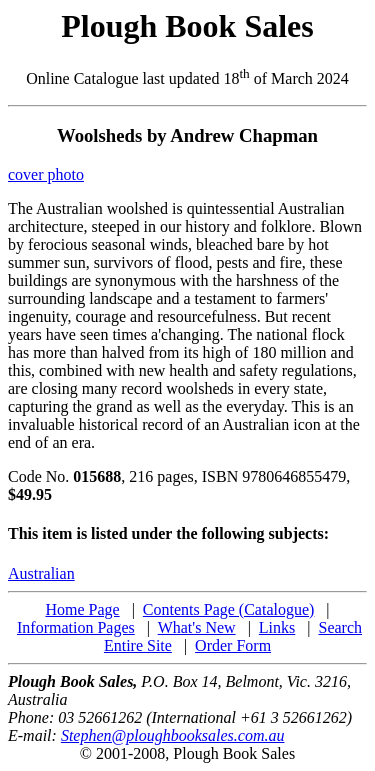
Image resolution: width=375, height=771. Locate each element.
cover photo (46, 174)
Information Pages (76, 627)
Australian (41, 573)
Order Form (233, 645)
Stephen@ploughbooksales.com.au (173, 735)
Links (277, 627)
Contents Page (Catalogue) (229, 609)
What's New (197, 627)
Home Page (82, 609)
